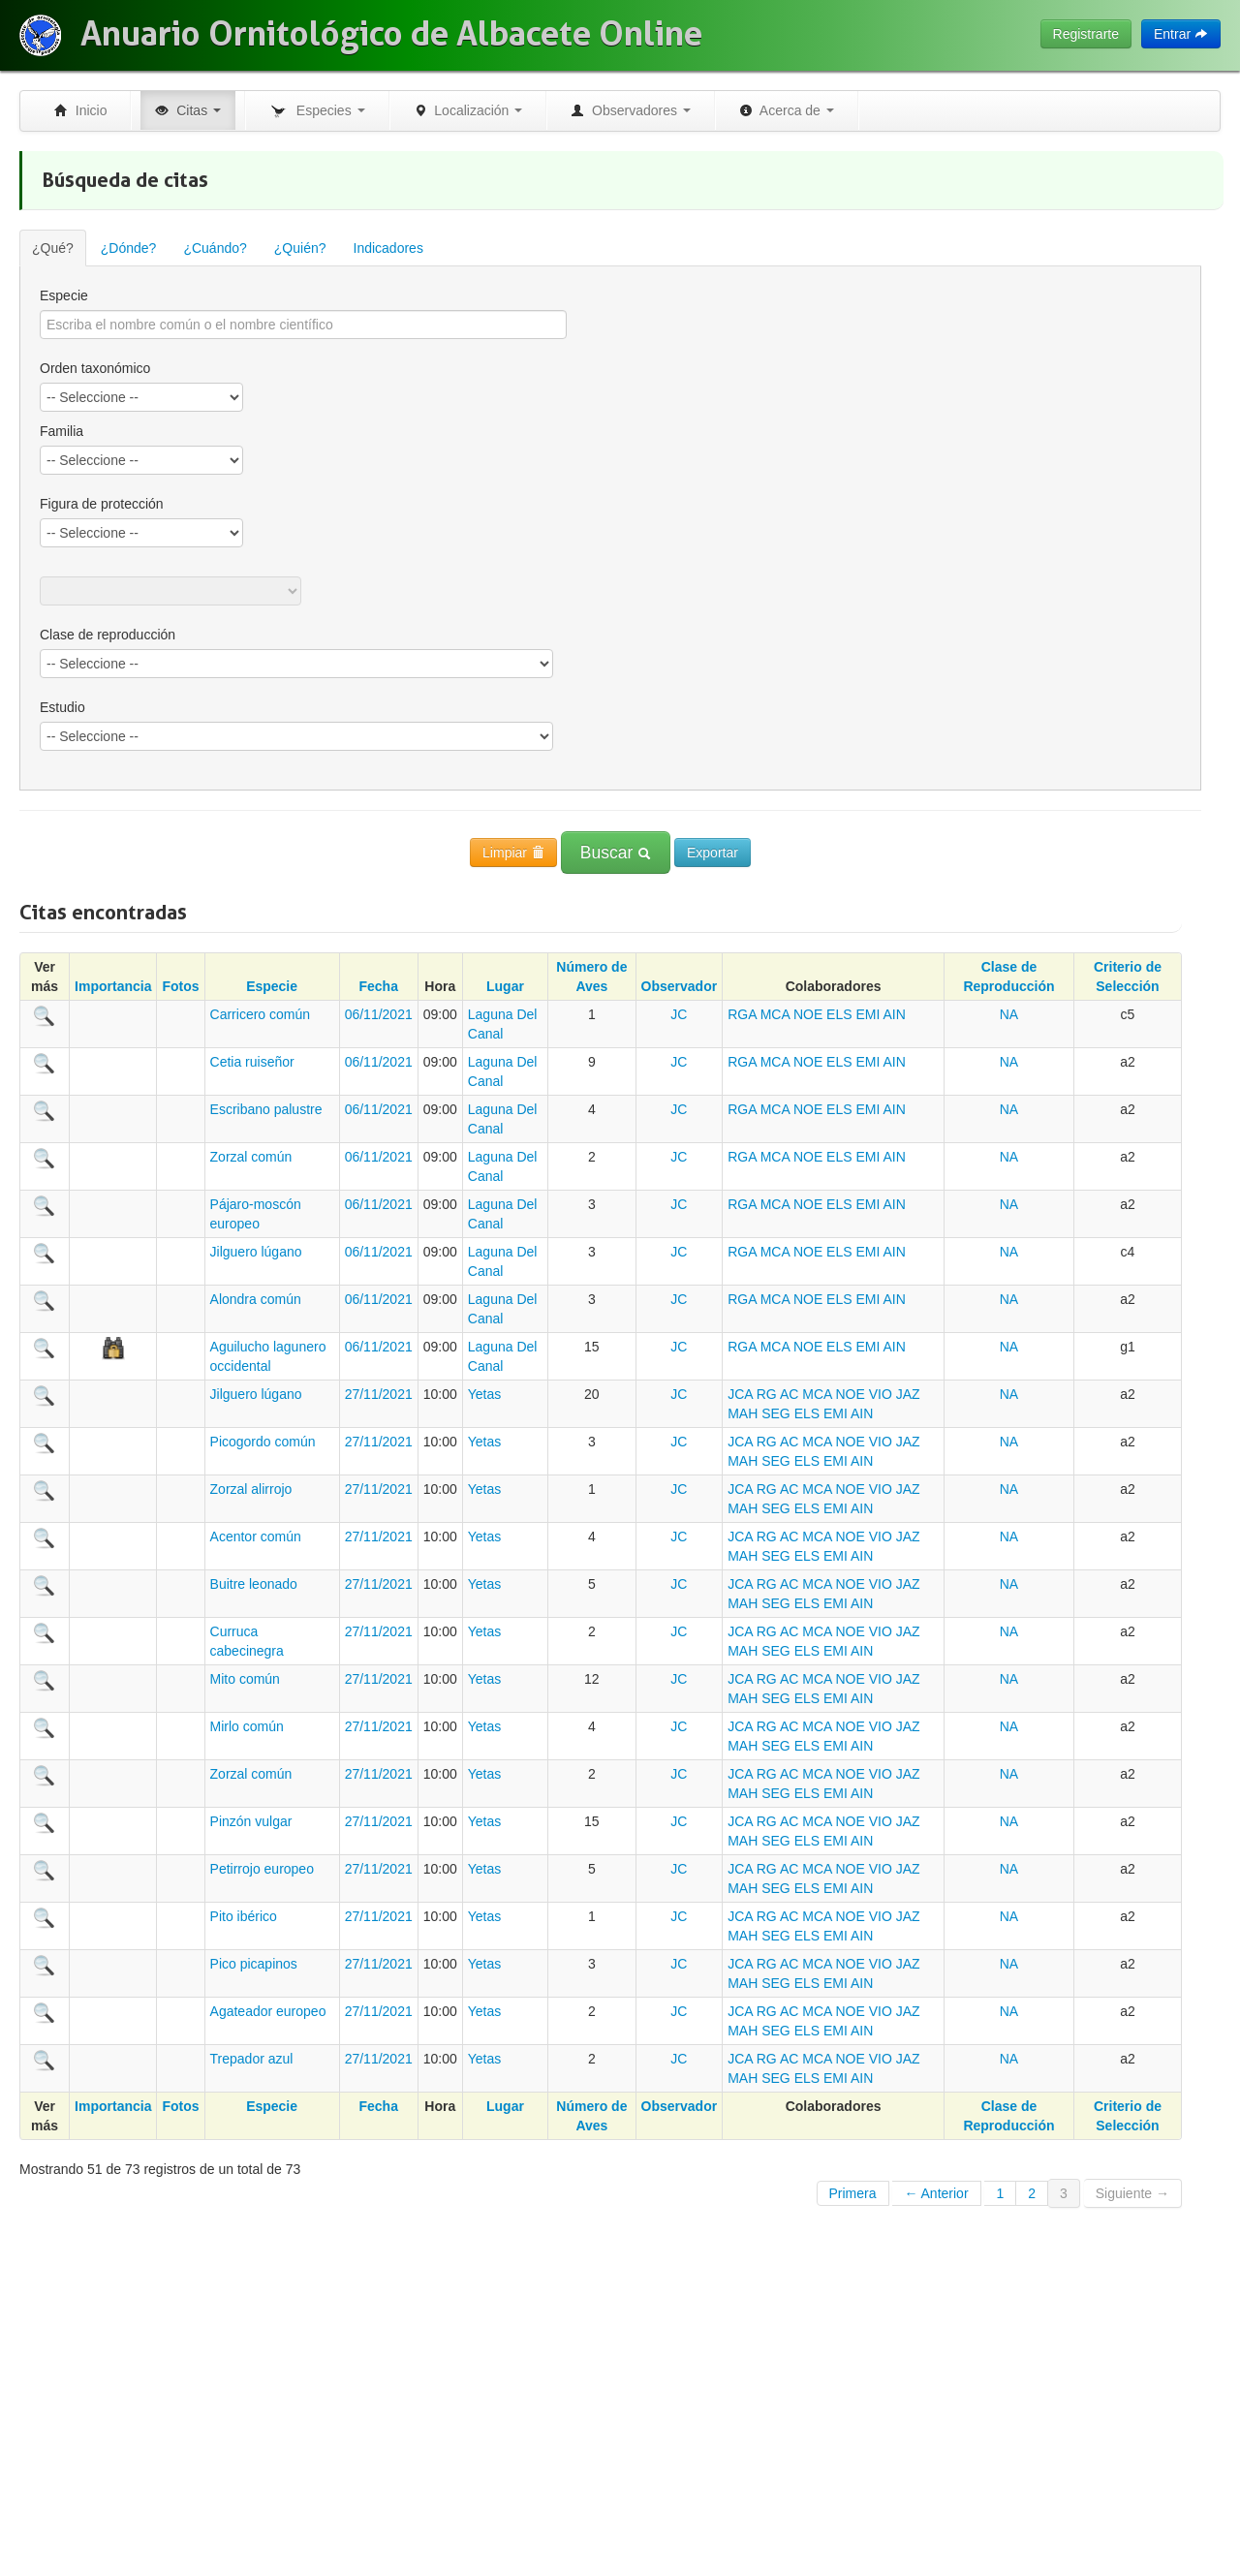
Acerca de (786, 110)
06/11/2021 (379, 1014)
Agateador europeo (268, 2011)
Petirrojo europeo (262, 1869)
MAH (743, 1413)
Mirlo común (247, 1726)
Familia (61, 431)
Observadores (631, 110)
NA (1009, 1014)
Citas (188, 110)
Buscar (615, 852)
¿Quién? (300, 248)
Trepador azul (252, 2058)
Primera (853, 2193)
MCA (775, 1014)
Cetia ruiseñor (252, 1062)
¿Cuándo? (214, 248)
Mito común (245, 1679)
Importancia (113, 986)
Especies (316, 111)
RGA (742, 1014)
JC (678, 1014)
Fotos (180, 986)
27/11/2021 (379, 1394)
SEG (775, 1413)
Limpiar (513, 852)
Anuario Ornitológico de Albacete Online (391, 34)
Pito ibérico (243, 1916)
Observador (679, 986)
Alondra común (255, 1299)
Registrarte (1086, 34)
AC (789, 1394)
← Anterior (936, 2193)
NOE (807, 1014)
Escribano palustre (266, 1109)
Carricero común (260, 1014)
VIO (880, 1394)
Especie (64, 295)
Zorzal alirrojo (251, 1489)
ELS (839, 1014)
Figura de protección (102, 504)
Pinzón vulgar (251, 1821)
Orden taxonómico (95, 368)
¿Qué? (53, 248)
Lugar (505, 986)
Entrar (1181, 34)
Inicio (80, 110)
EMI (867, 1014)
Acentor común (255, 1536)
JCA (740, 1394)
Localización (468, 110)
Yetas (485, 1394)
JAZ (908, 1394)
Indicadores (388, 248)
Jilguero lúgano (256, 1251)
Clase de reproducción (107, 634)
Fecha (377, 986)
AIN (894, 1014)
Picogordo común (263, 1441)
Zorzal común (251, 1156)
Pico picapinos (253, 1963)
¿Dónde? (129, 248)
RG (767, 1394)
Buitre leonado (253, 1584)
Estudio (62, 707)
